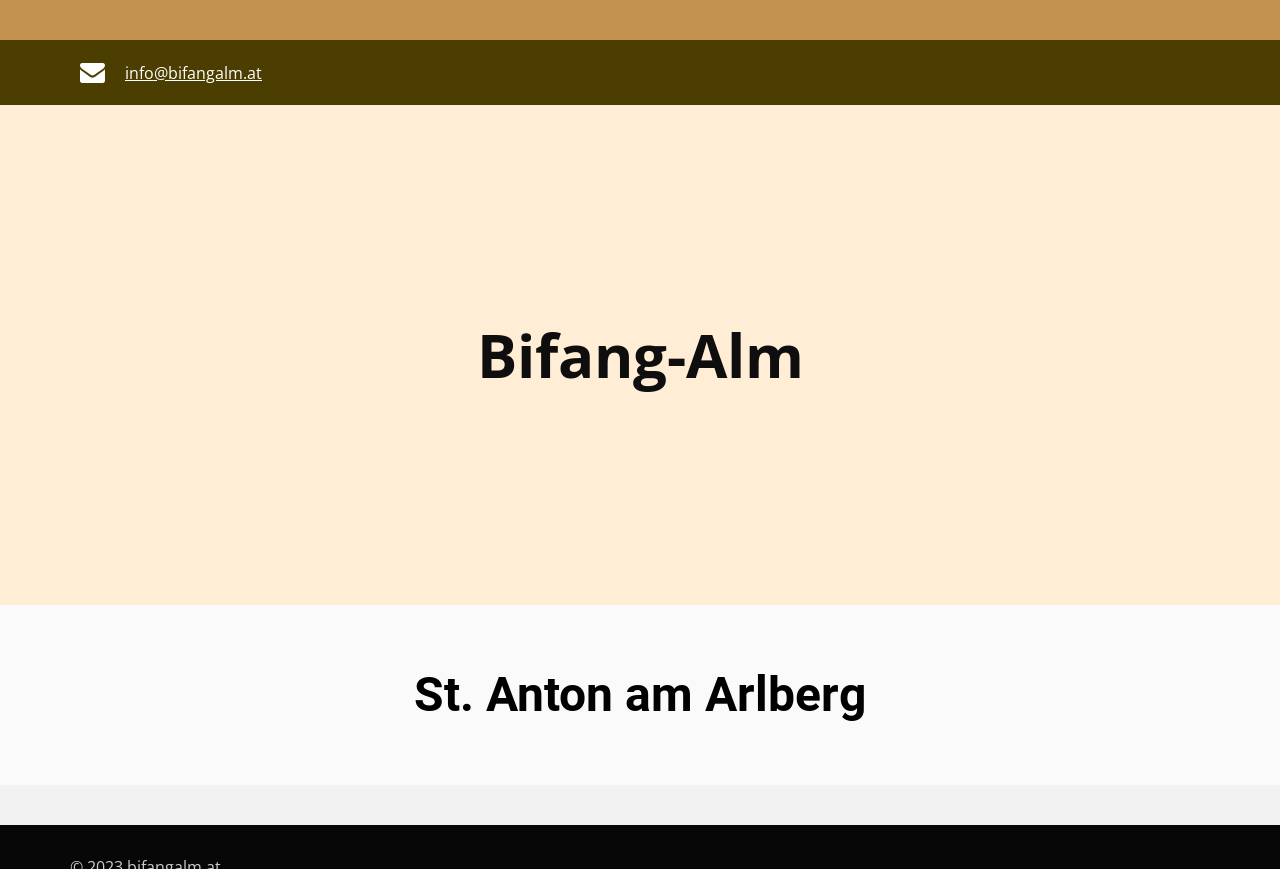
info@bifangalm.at (193, 73)
